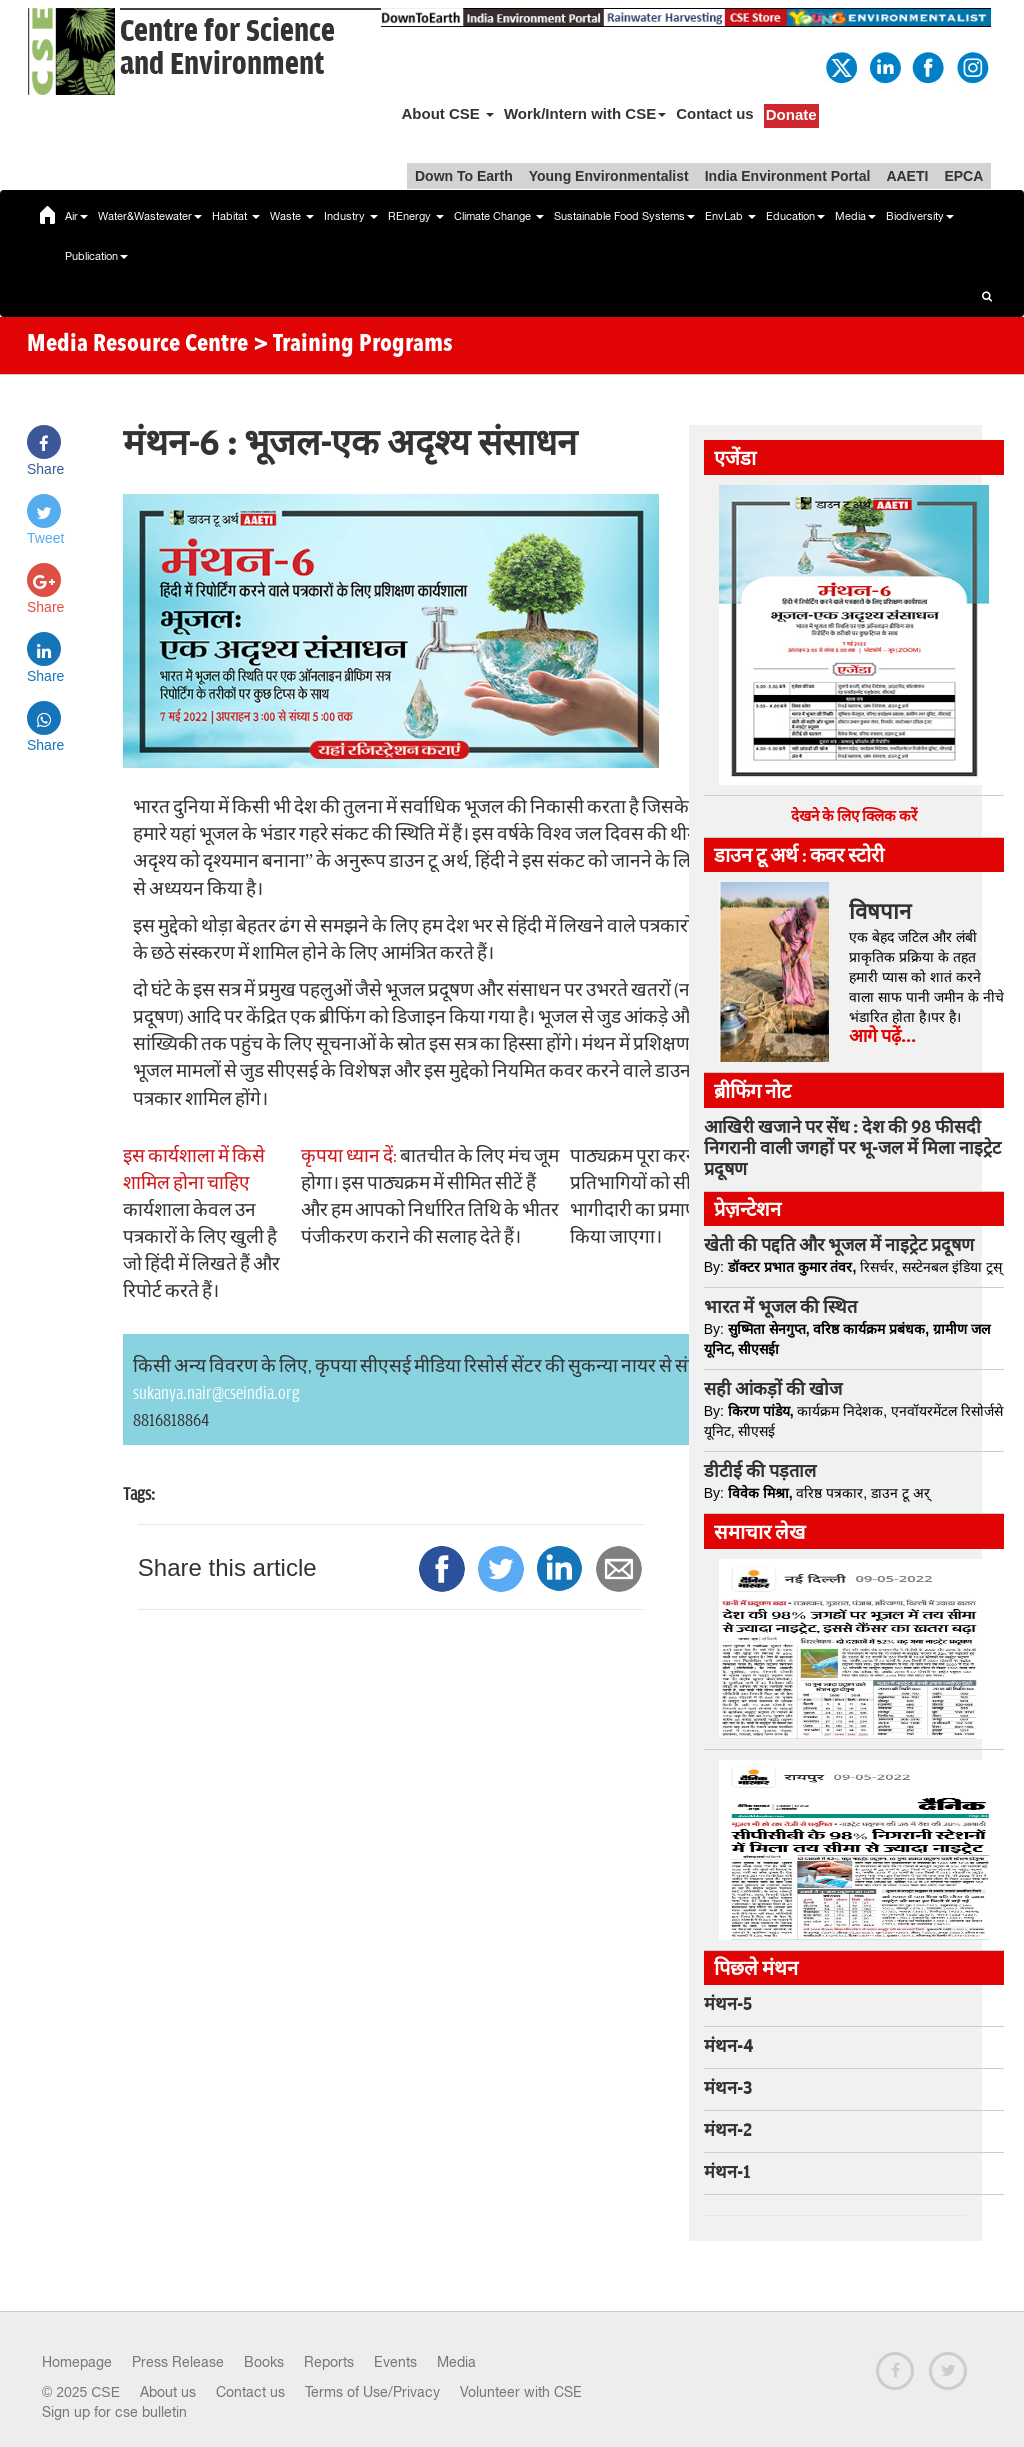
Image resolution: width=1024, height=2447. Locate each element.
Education (795, 216)
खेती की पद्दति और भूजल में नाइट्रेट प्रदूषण (839, 1246)
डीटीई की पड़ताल (760, 1472)
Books (264, 2362)
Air (76, 216)
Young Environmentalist (609, 176)
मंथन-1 (727, 2173)
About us (168, 2392)
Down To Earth (464, 176)
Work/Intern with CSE (585, 113)
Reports (329, 2362)
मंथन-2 (728, 2131)
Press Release (178, 2362)
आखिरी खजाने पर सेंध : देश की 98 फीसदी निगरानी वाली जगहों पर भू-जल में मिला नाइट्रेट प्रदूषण (852, 1149)
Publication (96, 256)
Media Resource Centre (137, 345)
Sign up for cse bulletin (114, 2412)
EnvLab (730, 216)
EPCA (963, 176)
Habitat (236, 216)
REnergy (416, 216)
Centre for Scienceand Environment (227, 48)
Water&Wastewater (150, 216)
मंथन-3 (728, 2089)
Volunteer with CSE (521, 2392)
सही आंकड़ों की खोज (773, 1390)
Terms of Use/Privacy (372, 2392)
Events (395, 2362)
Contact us (715, 113)
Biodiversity (920, 216)
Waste (292, 216)
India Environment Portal (788, 176)
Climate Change (499, 216)
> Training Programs (353, 345)
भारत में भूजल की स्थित (780, 1308)
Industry (351, 216)
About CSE (447, 113)
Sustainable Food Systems (624, 216)
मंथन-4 (728, 2047)
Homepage (77, 2362)
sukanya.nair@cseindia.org (216, 1394)
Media (855, 216)
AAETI (907, 176)
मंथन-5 (728, 2005)
